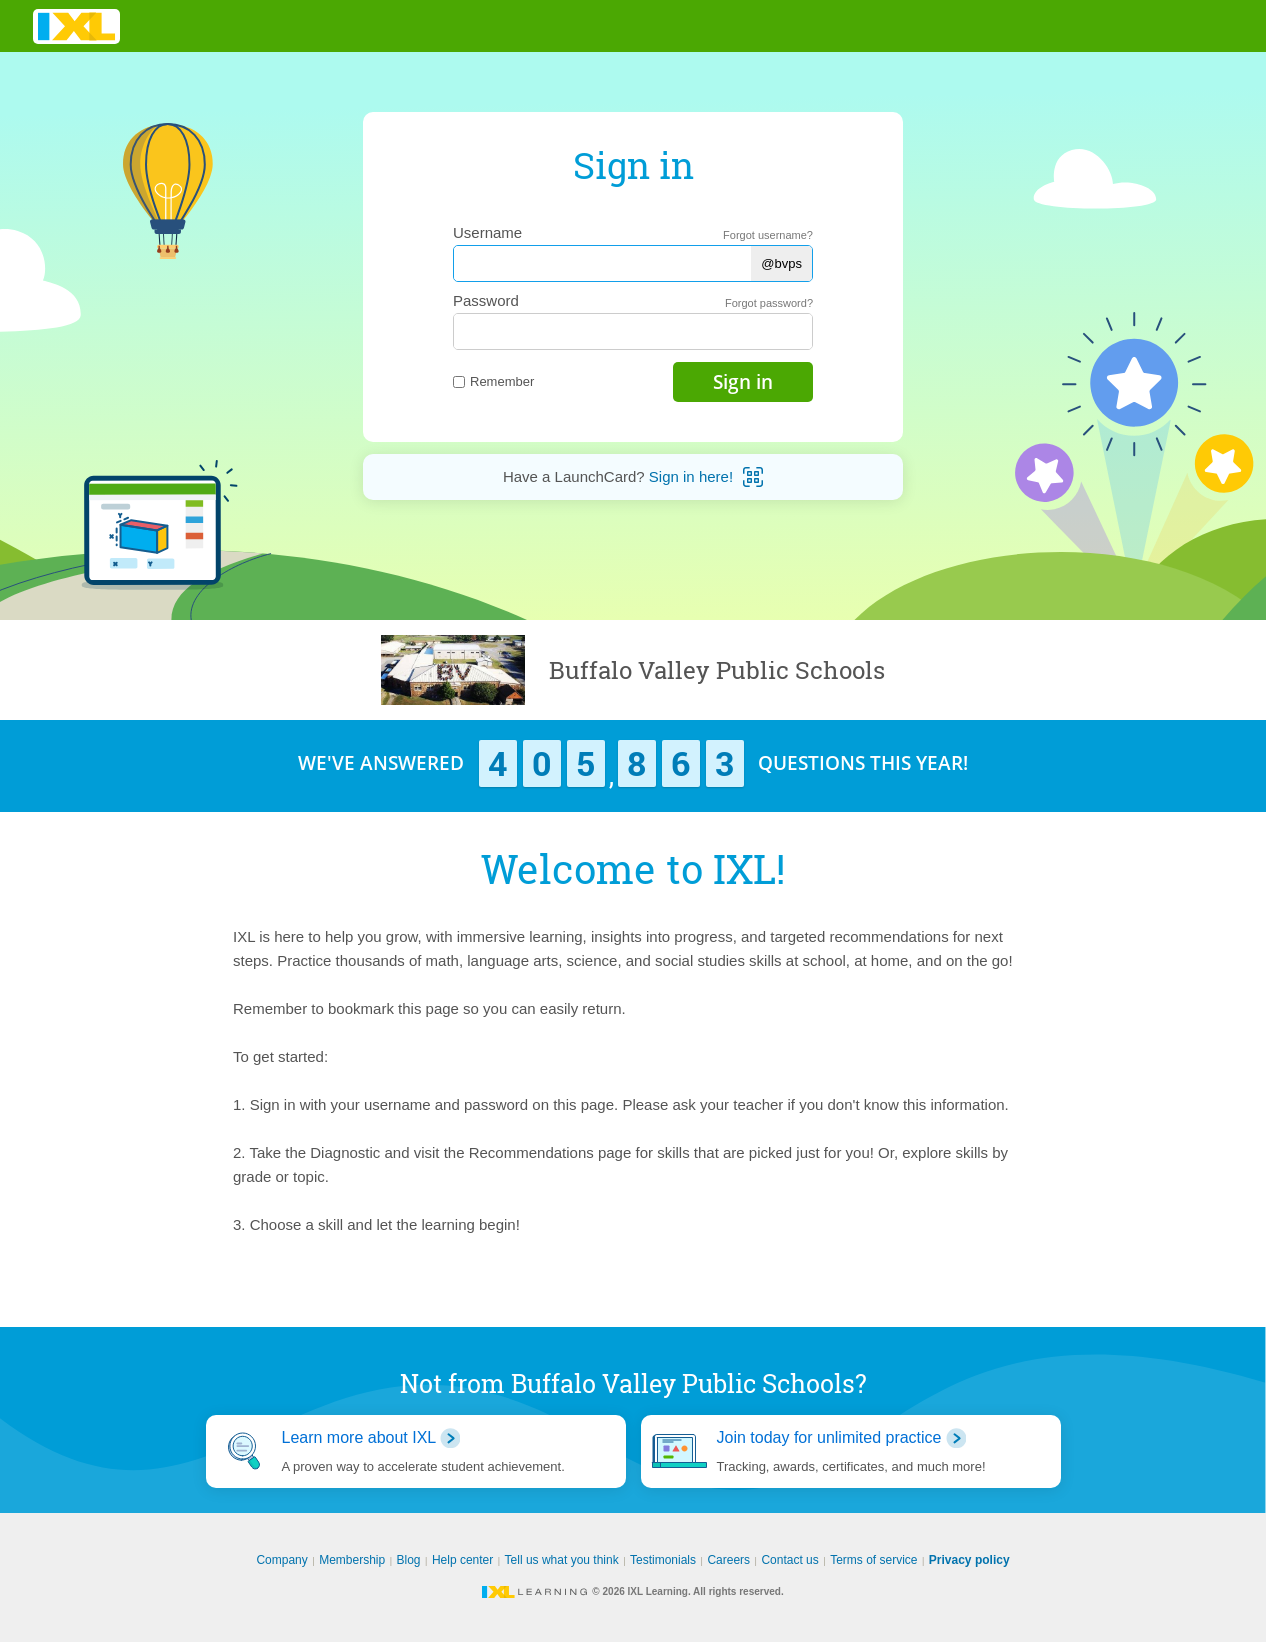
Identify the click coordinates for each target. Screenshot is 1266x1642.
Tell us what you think (562, 1560)
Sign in (743, 382)
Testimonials (663, 1560)
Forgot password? (769, 303)
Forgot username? (768, 235)
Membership (352, 1560)
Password (486, 300)
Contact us (789, 1560)
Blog (409, 1560)
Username (487, 232)
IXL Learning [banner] (76, 26)
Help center (462, 1560)
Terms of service (873, 1560)
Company (281, 1560)
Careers (728, 1560)
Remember (493, 381)
